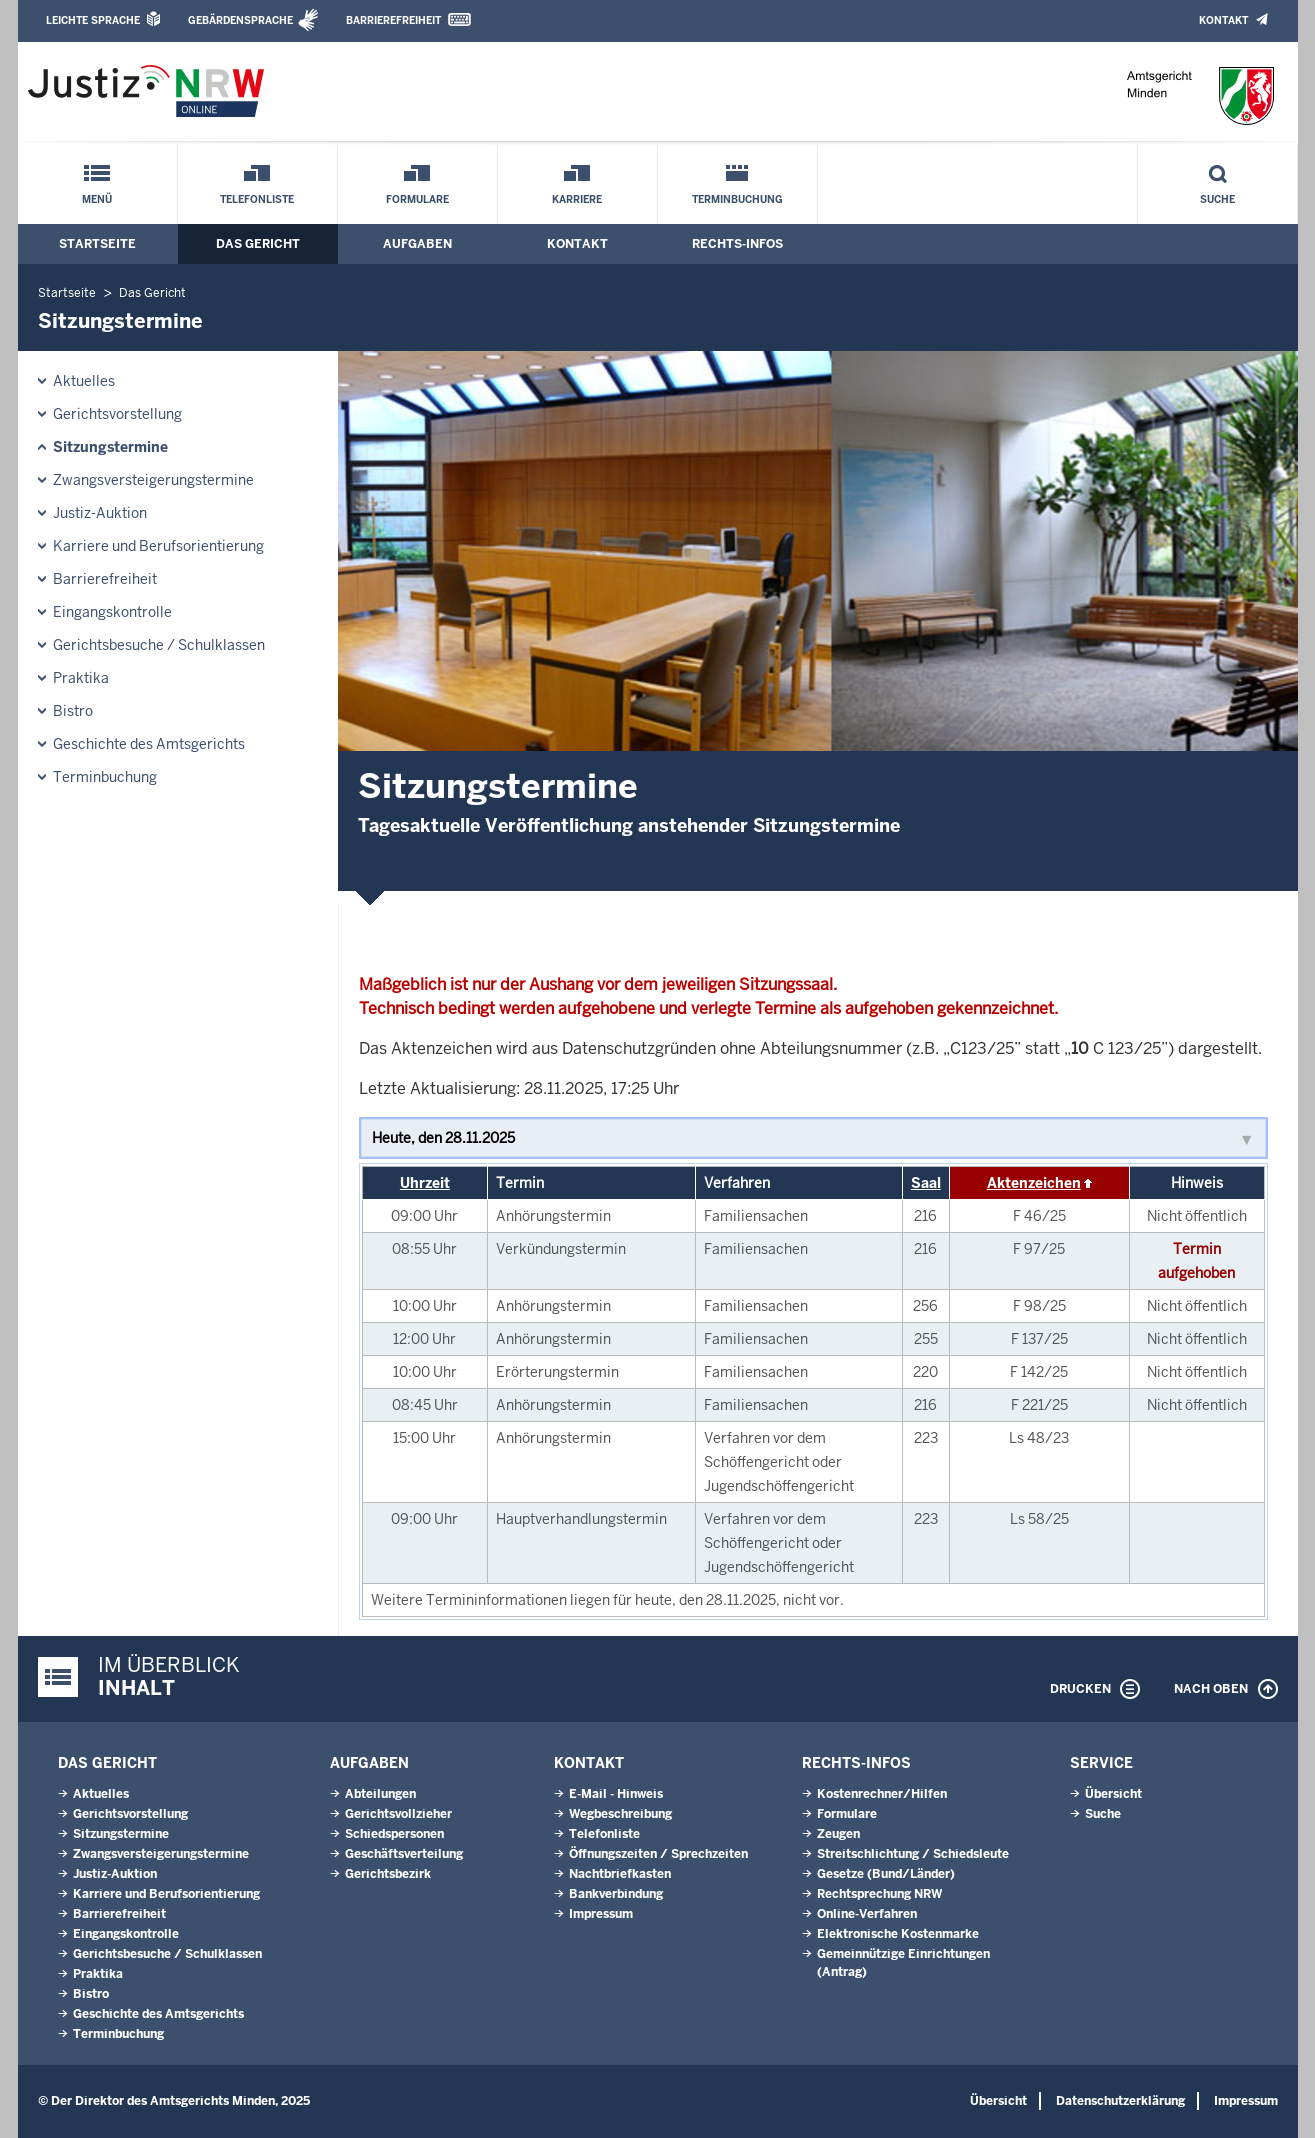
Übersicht (1113, 1794)
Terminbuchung (737, 199)
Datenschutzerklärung (1120, 2101)
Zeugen (838, 1834)
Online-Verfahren (867, 1914)
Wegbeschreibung (620, 1814)
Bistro (73, 711)
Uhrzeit (425, 1183)
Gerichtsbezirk (388, 1874)
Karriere (577, 199)
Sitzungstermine (110, 447)
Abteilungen (380, 1794)
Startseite (97, 244)
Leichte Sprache (93, 20)
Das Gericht (258, 244)
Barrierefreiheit (393, 20)
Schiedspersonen (394, 1834)
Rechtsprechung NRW (879, 1894)
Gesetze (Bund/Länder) (886, 1874)
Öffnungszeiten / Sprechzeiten (658, 1854)
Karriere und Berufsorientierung (158, 546)
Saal (926, 1183)
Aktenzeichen (1034, 1183)
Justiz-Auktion (100, 513)
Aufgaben (417, 244)
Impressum (601, 1914)
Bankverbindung (616, 1894)
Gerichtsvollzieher (398, 1814)
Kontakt (1223, 20)
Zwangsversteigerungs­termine (153, 480)
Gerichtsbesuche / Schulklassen (159, 645)
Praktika (81, 678)
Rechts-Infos (737, 244)
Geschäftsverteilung (404, 1854)
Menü (97, 199)
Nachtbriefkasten (620, 1874)
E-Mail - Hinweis (616, 1794)
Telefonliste (257, 199)
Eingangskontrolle (112, 612)
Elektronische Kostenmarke (898, 1934)
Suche (1217, 199)
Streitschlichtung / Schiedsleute (913, 1854)
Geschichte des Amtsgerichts (149, 744)
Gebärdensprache (240, 20)
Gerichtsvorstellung (117, 414)
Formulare (417, 199)
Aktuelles (84, 381)
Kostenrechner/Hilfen (882, 1794)
